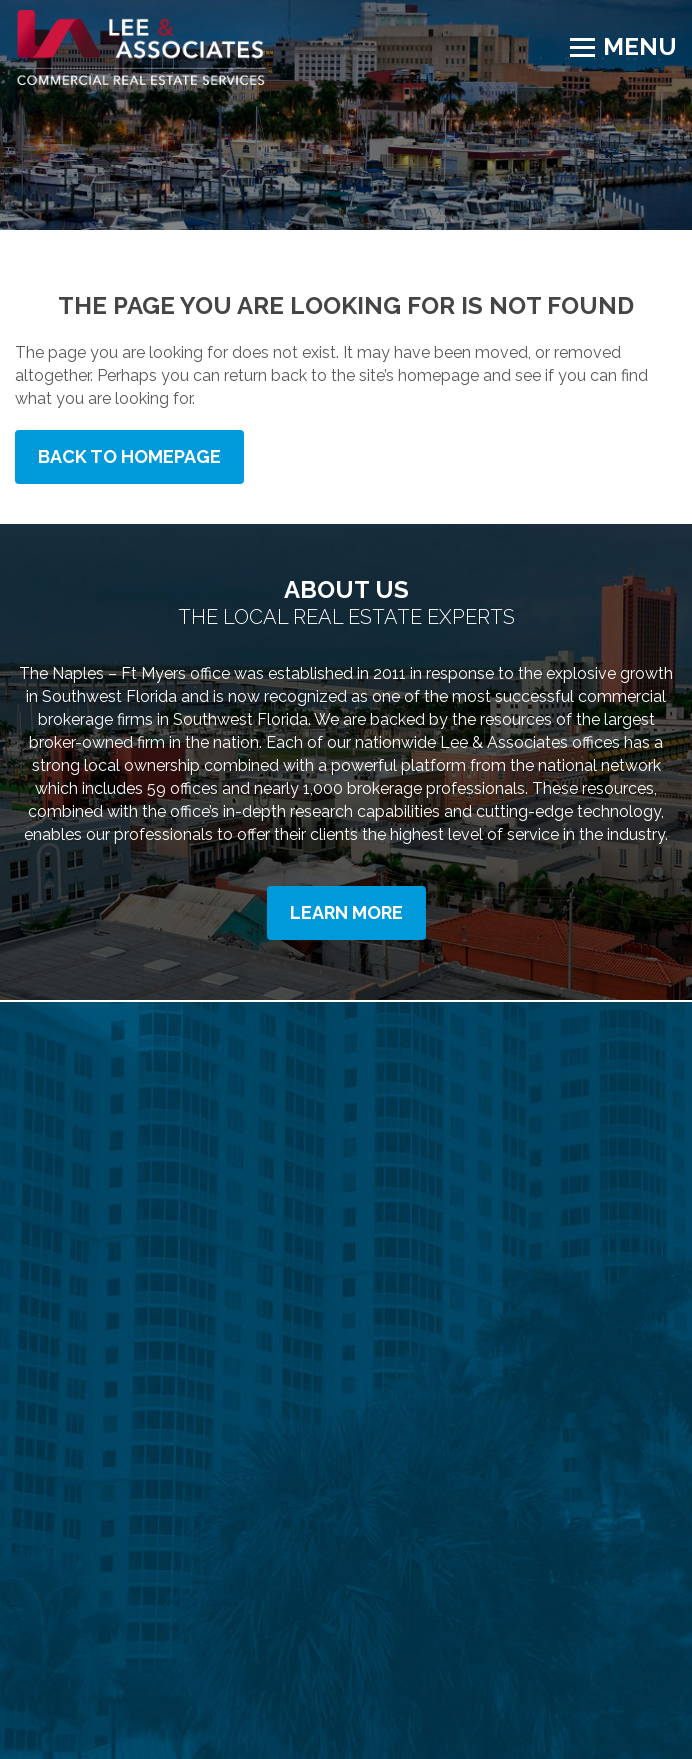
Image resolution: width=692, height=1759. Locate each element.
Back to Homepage (129, 456)
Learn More (346, 912)
